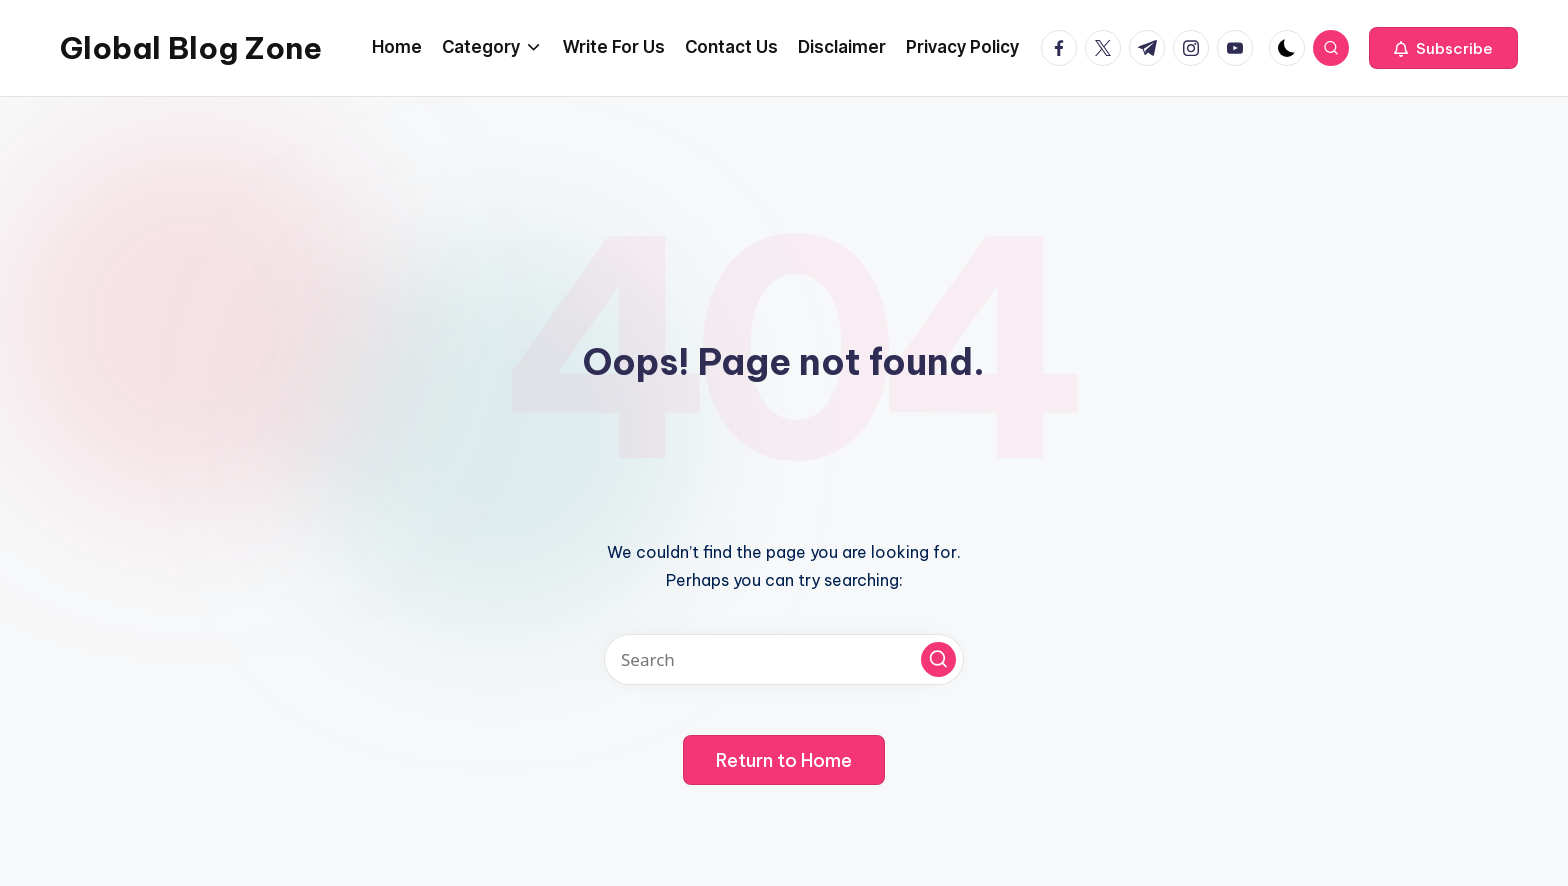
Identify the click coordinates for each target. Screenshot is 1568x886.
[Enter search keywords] (784, 659)
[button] (1443, 48)
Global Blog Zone (191, 48)
